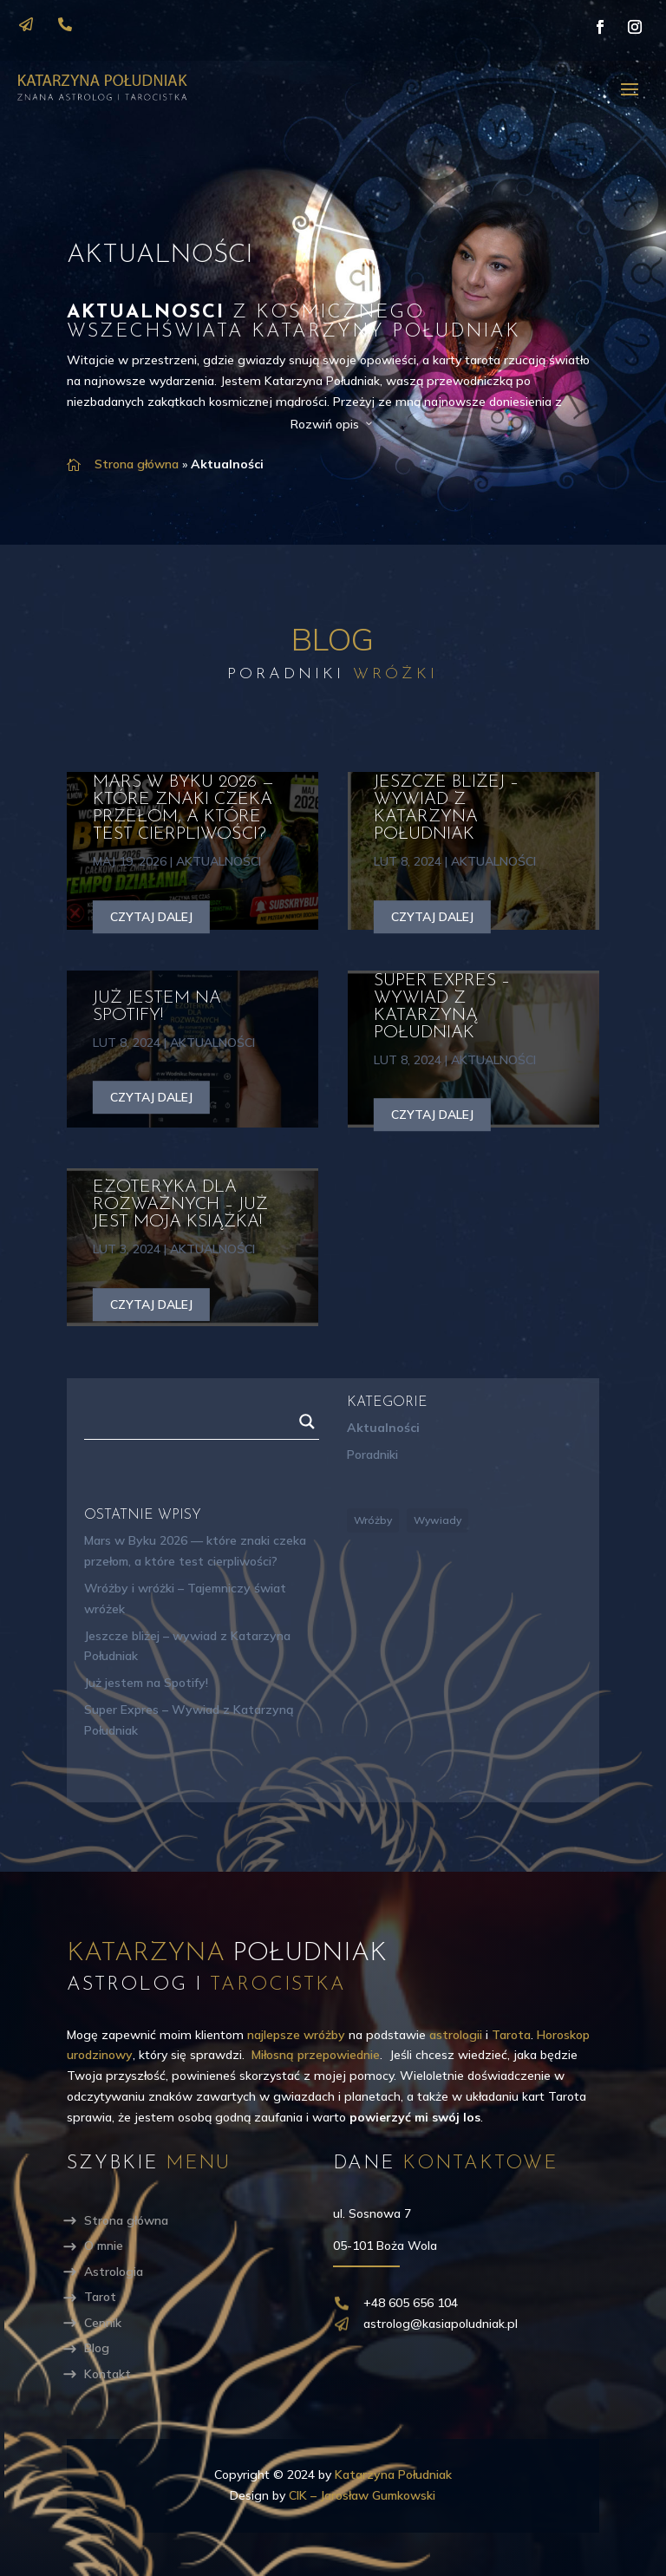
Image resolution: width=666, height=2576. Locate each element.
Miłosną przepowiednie (315, 2055)
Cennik (102, 2323)
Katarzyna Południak (393, 2474)
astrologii (455, 2035)
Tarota (511, 2035)
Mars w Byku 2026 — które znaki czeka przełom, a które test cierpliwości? (183, 808)
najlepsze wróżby (296, 2035)
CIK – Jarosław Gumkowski (362, 2495)
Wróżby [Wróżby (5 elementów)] (373, 1520)
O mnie (103, 2245)
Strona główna (137, 464)
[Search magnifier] (307, 1421)
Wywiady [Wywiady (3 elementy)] (437, 1520)
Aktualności (218, 861)
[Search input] (194, 1421)
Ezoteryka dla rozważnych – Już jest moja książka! (180, 1205)
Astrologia (113, 2271)
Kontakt (107, 2374)
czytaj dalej (151, 917)
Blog (96, 2348)
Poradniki (372, 1454)
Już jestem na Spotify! (157, 1007)
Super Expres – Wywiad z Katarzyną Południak (442, 1007)
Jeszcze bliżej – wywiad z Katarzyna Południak (446, 808)
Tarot (100, 2297)
